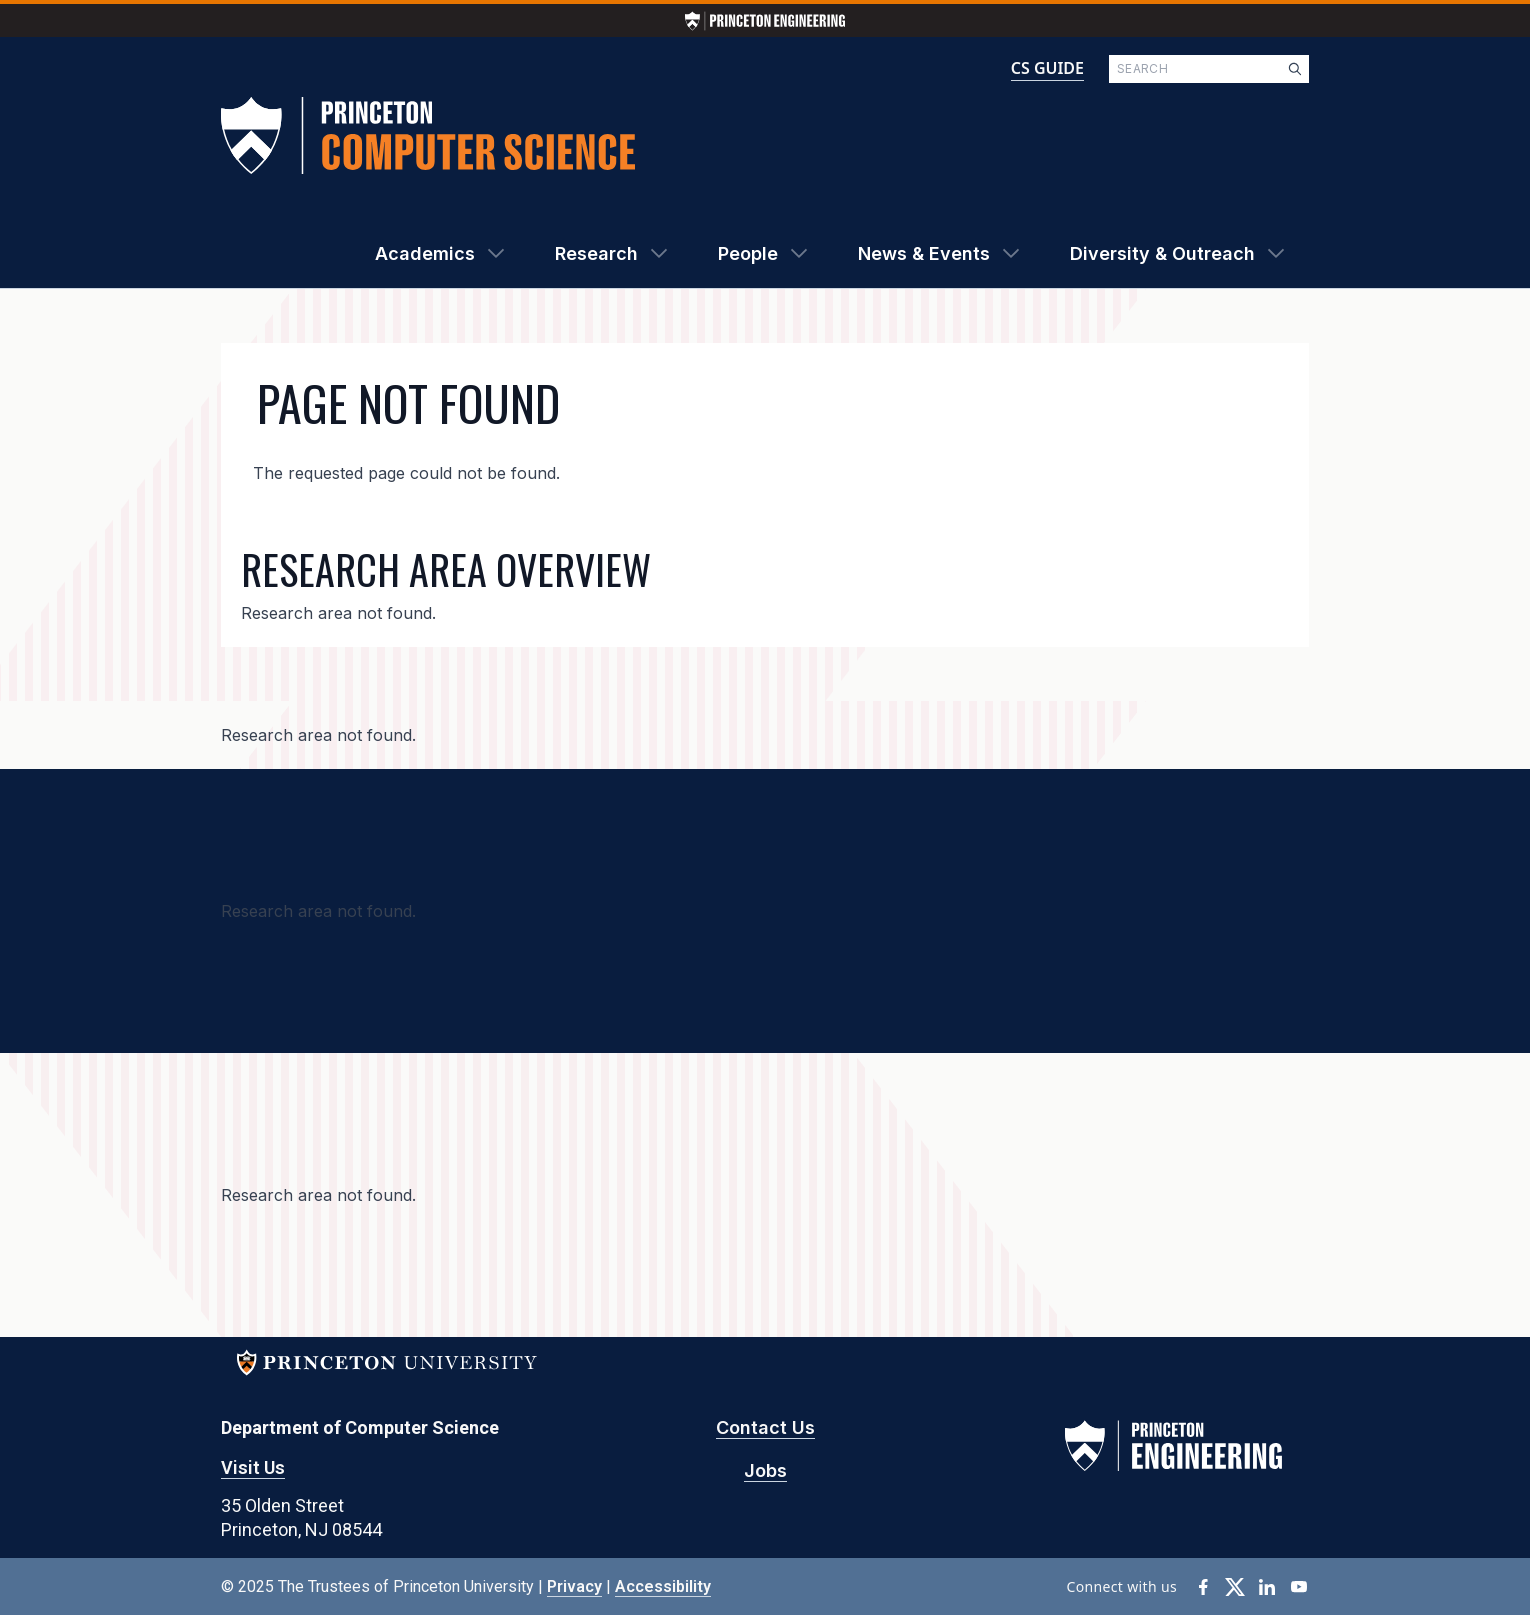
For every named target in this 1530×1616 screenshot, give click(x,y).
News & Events (924, 253)
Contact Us (765, 1427)
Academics (425, 253)
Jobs (765, 1470)
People (748, 253)
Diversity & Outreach (1162, 253)
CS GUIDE (1047, 68)
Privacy (574, 1586)
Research (596, 253)
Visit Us (253, 1467)
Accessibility (663, 1586)
